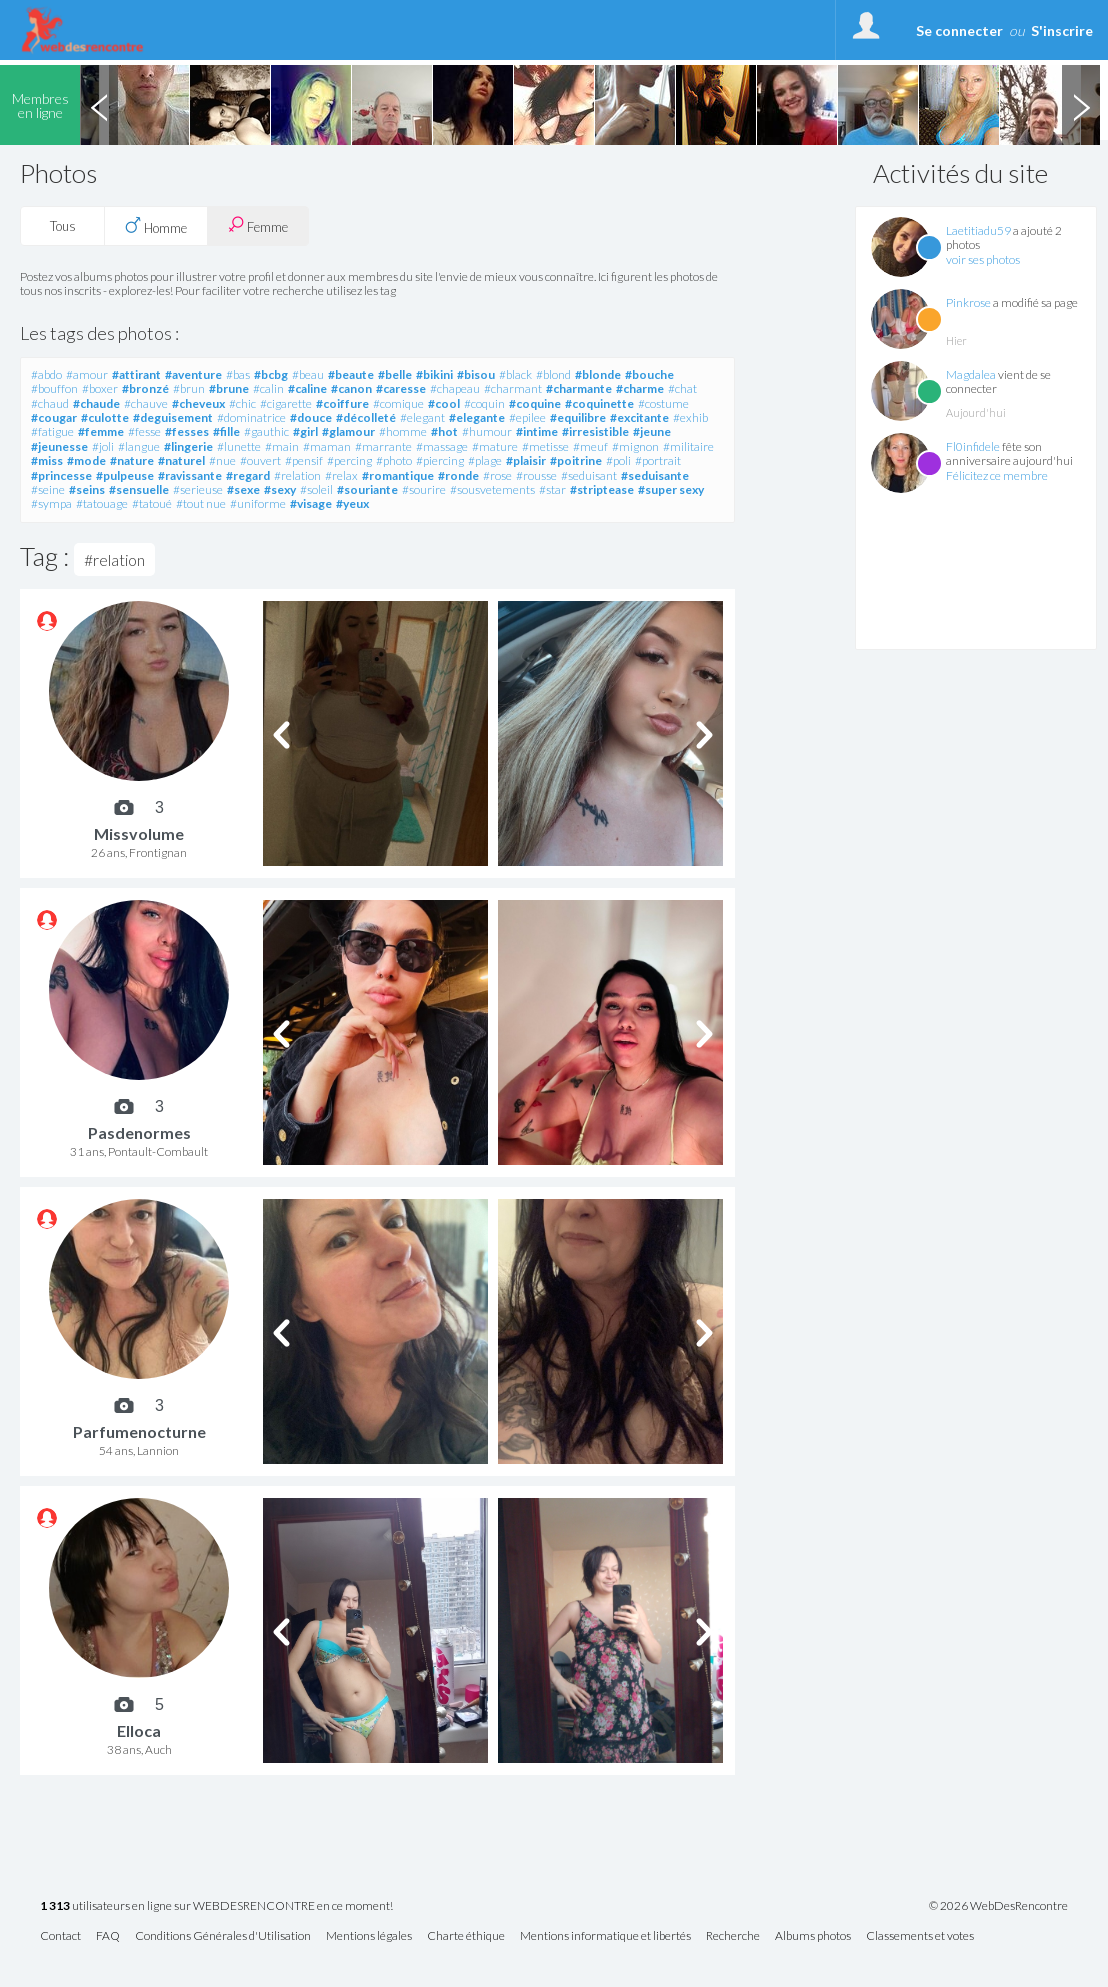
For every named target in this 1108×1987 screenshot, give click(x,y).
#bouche (649, 374)
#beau (308, 374)
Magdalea (971, 374)
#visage (311, 503)
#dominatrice (251, 417)
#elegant (422, 417)
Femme (258, 225)
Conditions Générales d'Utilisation (223, 1936)
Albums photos (813, 1936)
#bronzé (145, 388)
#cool (444, 403)
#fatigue (52, 431)
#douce (311, 417)
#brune (229, 388)
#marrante (383, 446)
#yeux (352, 503)
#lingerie (188, 446)
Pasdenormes (139, 1132)
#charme (640, 388)
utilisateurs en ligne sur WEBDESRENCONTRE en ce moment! (216, 1906)
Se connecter (959, 30)
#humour (487, 431)
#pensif (304, 460)
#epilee (527, 417)
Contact (60, 1936)
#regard (248, 475)
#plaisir (526, 460)
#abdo (46, 374)
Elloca (139, 1730)
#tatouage (102, 503)
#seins (87, 489)
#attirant (136, 374)
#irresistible (595, 431)
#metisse (545, 446)
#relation (297, 475)
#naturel (181, 460)
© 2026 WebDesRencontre (998, 1906)
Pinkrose (968, 302)
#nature (132, 460)
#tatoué (152, 503)
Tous (63, 226)
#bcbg (271, 374)
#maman (327, 446)
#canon (351, 388)
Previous (99, 105)
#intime (537, 431)
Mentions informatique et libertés (605, 1936)
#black (515, 374)
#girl (305, 431)
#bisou (476, 374)
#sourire (424, 489)
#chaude (96, 403)
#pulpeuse (125, 475)
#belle (395, 374)
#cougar (54, 417)
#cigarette (286, 403)
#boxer (100, 388)
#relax (341, 475)
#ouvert (260, 460)
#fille (226, 431)
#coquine (535, 403)
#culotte (105, 417)
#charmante (579, 388)
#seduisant (589, 475)
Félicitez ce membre (997, 475)
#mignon (635, 446)
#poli (618, 460)
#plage (485, 460)
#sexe (243, 489)
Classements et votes (920, 1936)
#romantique (398, 475)
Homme (156, 226)
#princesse (61, 475)
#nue (222, 460)
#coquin (484, 403)
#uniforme (258, 503)
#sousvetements (492, 489)
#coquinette (599, 403)
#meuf (590, 446)
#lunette (239, 446)
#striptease (602, 489)
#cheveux (198, 403)
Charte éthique (466, 1936)
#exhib (690, 417)
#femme (101, 431)
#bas (238, 374)
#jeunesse (59, 446)
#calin (268, 388)
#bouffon (54, 388)
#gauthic (266, 431)
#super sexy (671, 489)
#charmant (513, 388)
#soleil (316, 489)
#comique (398, 403)
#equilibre (578, 417)
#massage (442, 446)
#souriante (367, 489)
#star (552, 489)
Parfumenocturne (139, 1431)
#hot (444, 431)
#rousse (536, 475)
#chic (242, 403)
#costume (663, 403)
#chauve (146, 403)
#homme (403, 431)
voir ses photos (983, 259)
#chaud (50, 403)
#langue (139, 446)
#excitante (639, 417)
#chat (682, 388)
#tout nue (201, 503)
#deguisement (173, 417)
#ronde (458, 475)
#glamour (348, 431)
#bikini (434, 374)
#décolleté (366, 417)
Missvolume (139, 833)
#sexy (280, 489)
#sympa (51, 503)
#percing (349, 460)
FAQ (108, 1936)
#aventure (193, 374)
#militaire (688, 446)
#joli (103, 446)
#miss (47, 460)
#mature (495, 446)
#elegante (477, 417)
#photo (394, 460)
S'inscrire (1062, 30)
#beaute (351, 374)
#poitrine (576, 460)
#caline (307, 388)
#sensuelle (139, 489)
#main (282, 446)
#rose (497, 475)
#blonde (598, 374)
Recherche (733, 1936)
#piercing (440, 460)
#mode (86, 460)
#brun (189, 388)
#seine (48, 489)
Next (1081, 105)
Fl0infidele (973, 446)
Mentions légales (369, 1936)
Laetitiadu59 (978, 230)
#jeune (652, 431)
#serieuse (198, 489)
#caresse (401, 388)
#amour (87, 374)
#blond (553, 374)
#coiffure (342, 403)
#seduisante (655, 475)
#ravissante (190, 475)
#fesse (144, 431)
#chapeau (455, 388)
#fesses (187, 431)
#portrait (658, 460)
